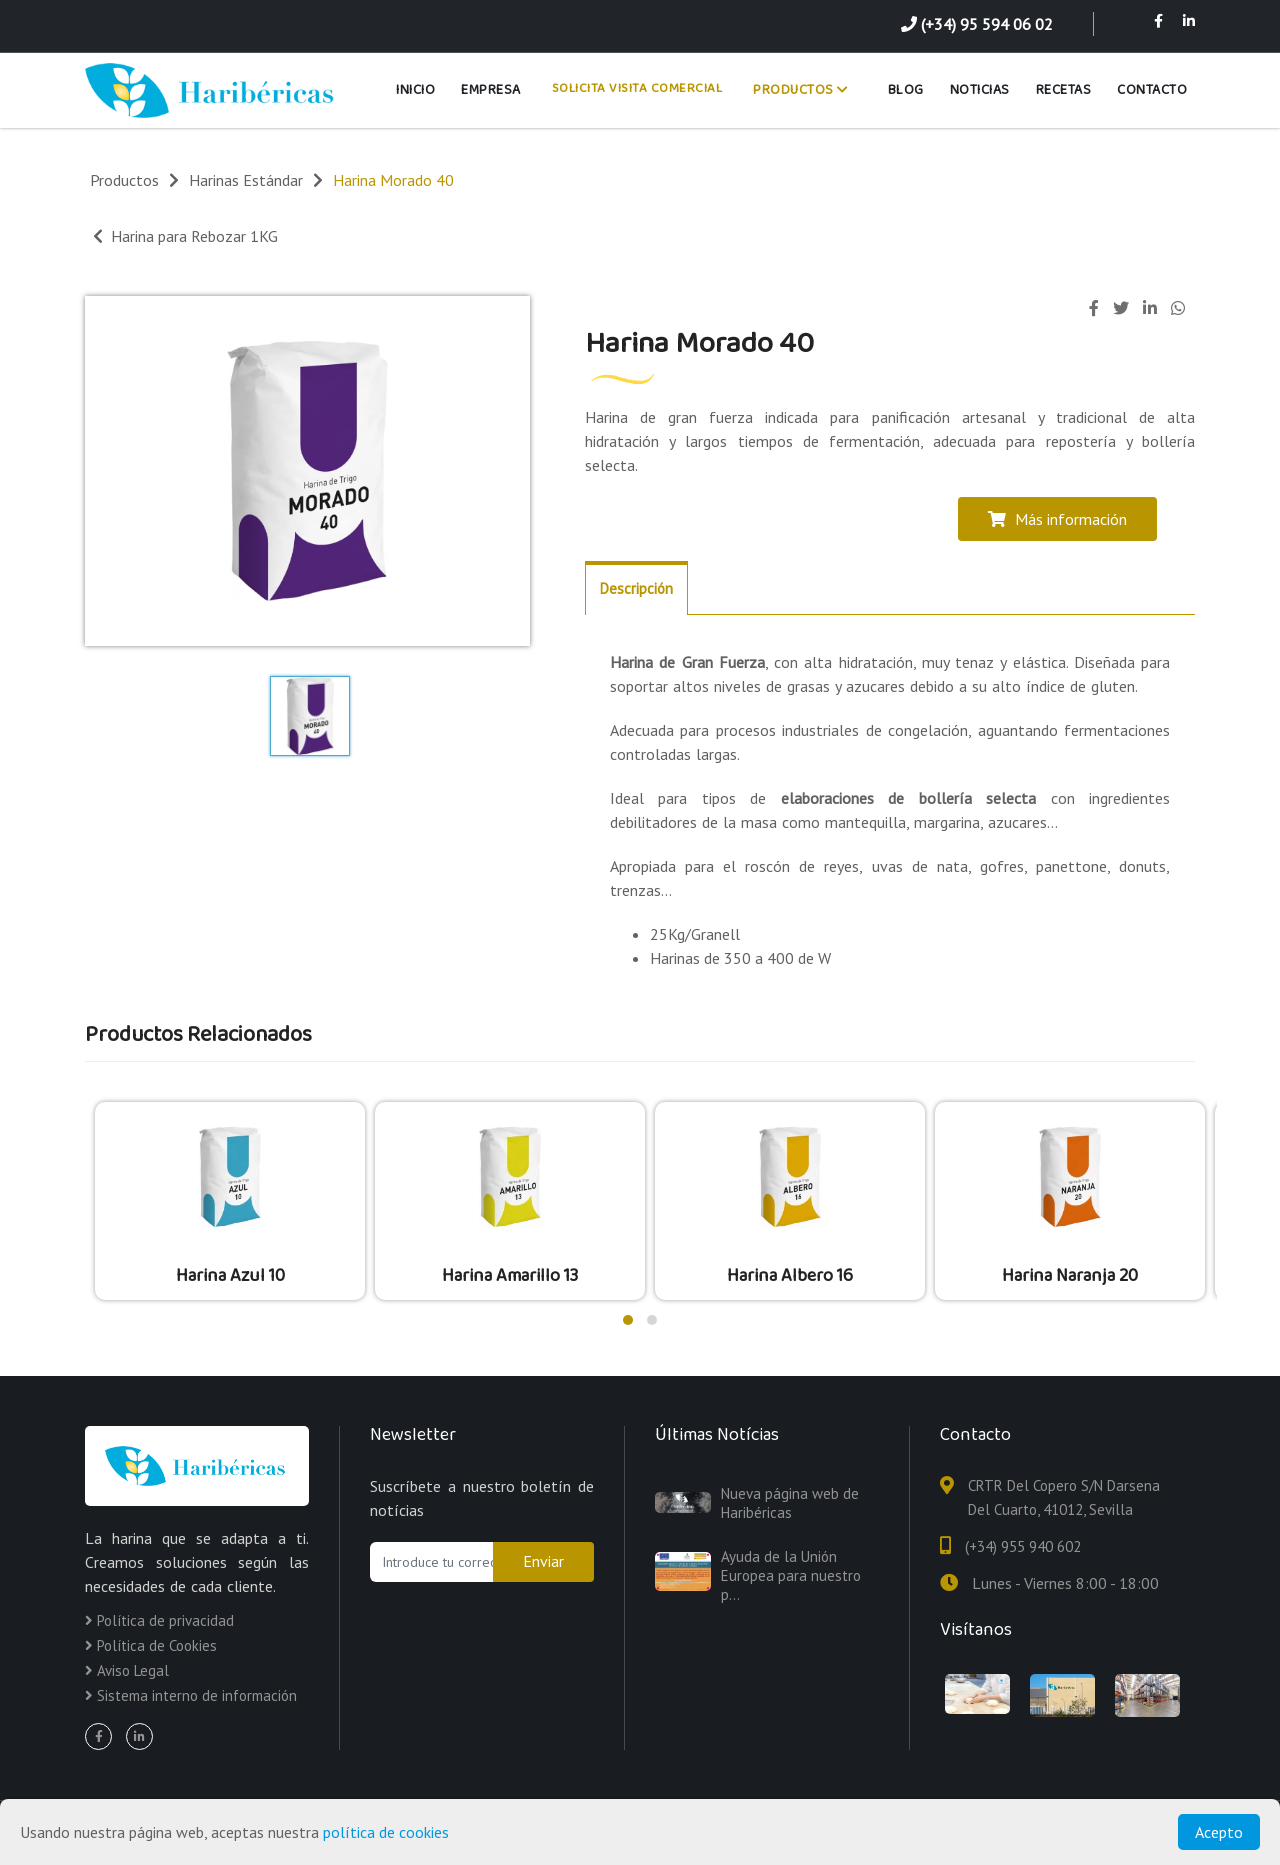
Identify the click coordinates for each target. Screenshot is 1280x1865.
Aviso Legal (127, 1670)
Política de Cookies (151, 1645)
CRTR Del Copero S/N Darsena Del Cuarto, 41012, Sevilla (1064, 1497)
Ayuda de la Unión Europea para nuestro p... (791, 1575)
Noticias (980, 90)
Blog (906, 90)
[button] (628, 1320)
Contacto (1152, 90)
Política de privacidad (159, 1620)
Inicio (415, 90)
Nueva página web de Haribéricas (790, 1503)
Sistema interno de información (191, 1695)
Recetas (1064, 90)
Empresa (491, 90)
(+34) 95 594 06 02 (977, 24)
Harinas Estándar (246, 180)
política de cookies (386, 1832)
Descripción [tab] (636, 588)
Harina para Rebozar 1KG (185, 236)
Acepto (1219, 1832)
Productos (801, 90)
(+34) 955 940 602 (1023, 1546)
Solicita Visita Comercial (637, 88)
